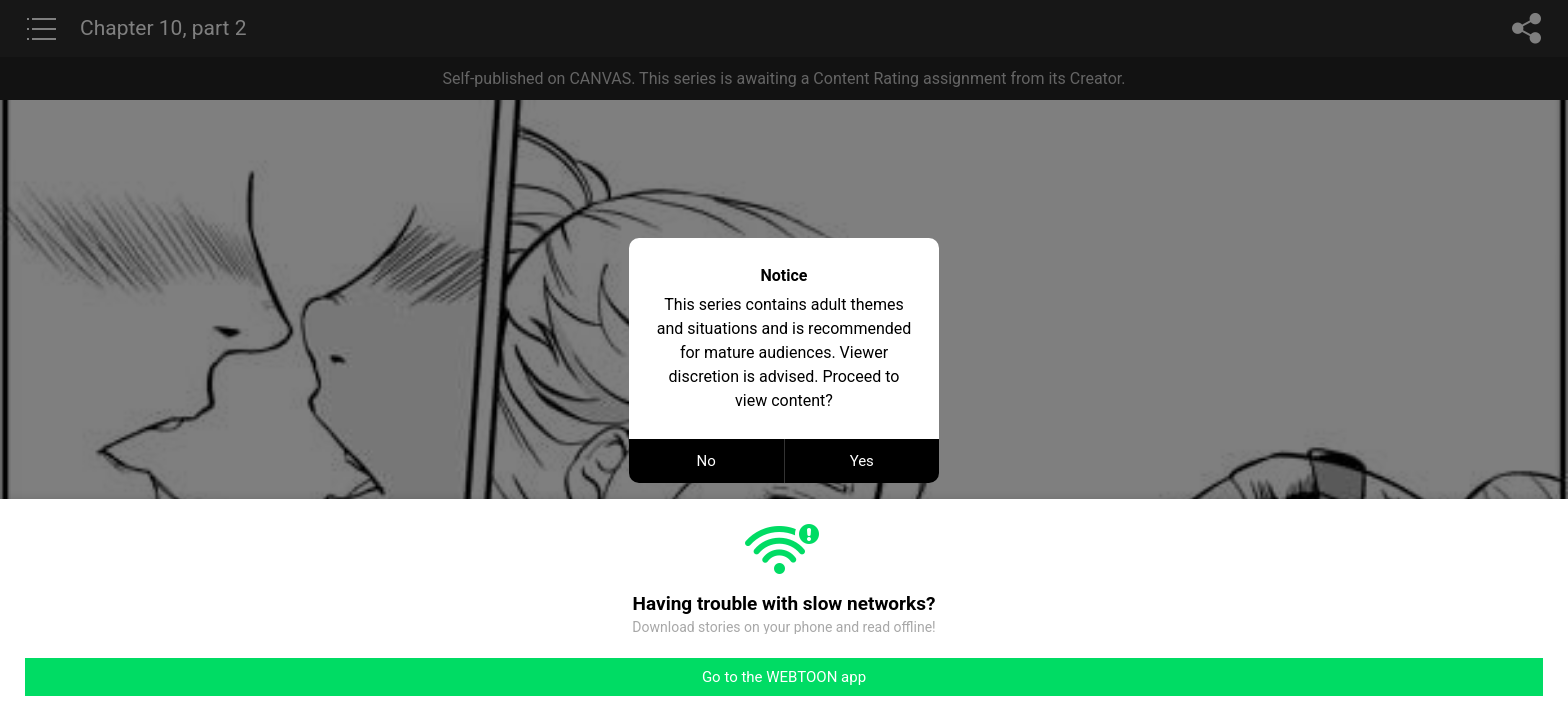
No (706, 461)
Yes (862, 461)
